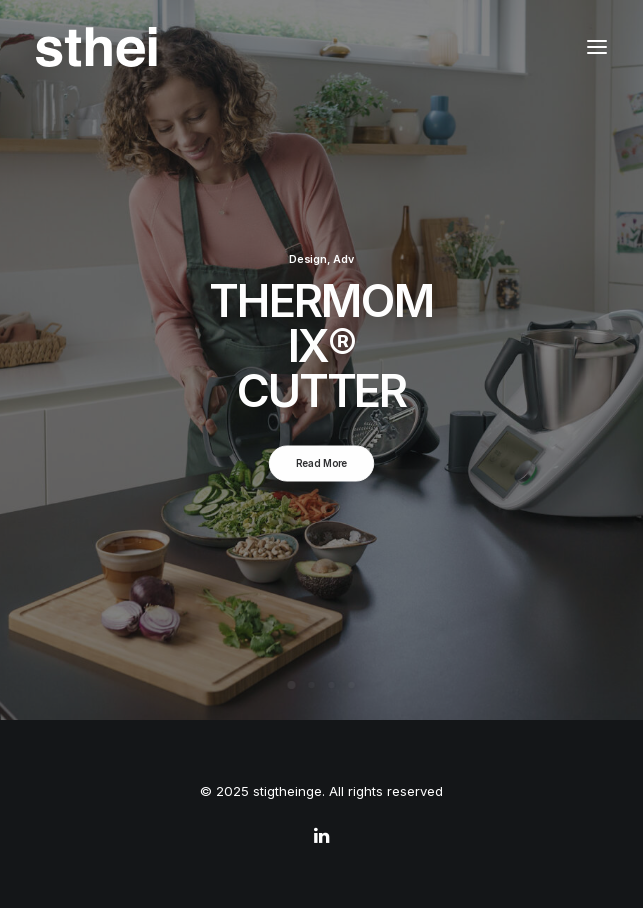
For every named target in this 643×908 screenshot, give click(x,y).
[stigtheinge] (96, 47)
